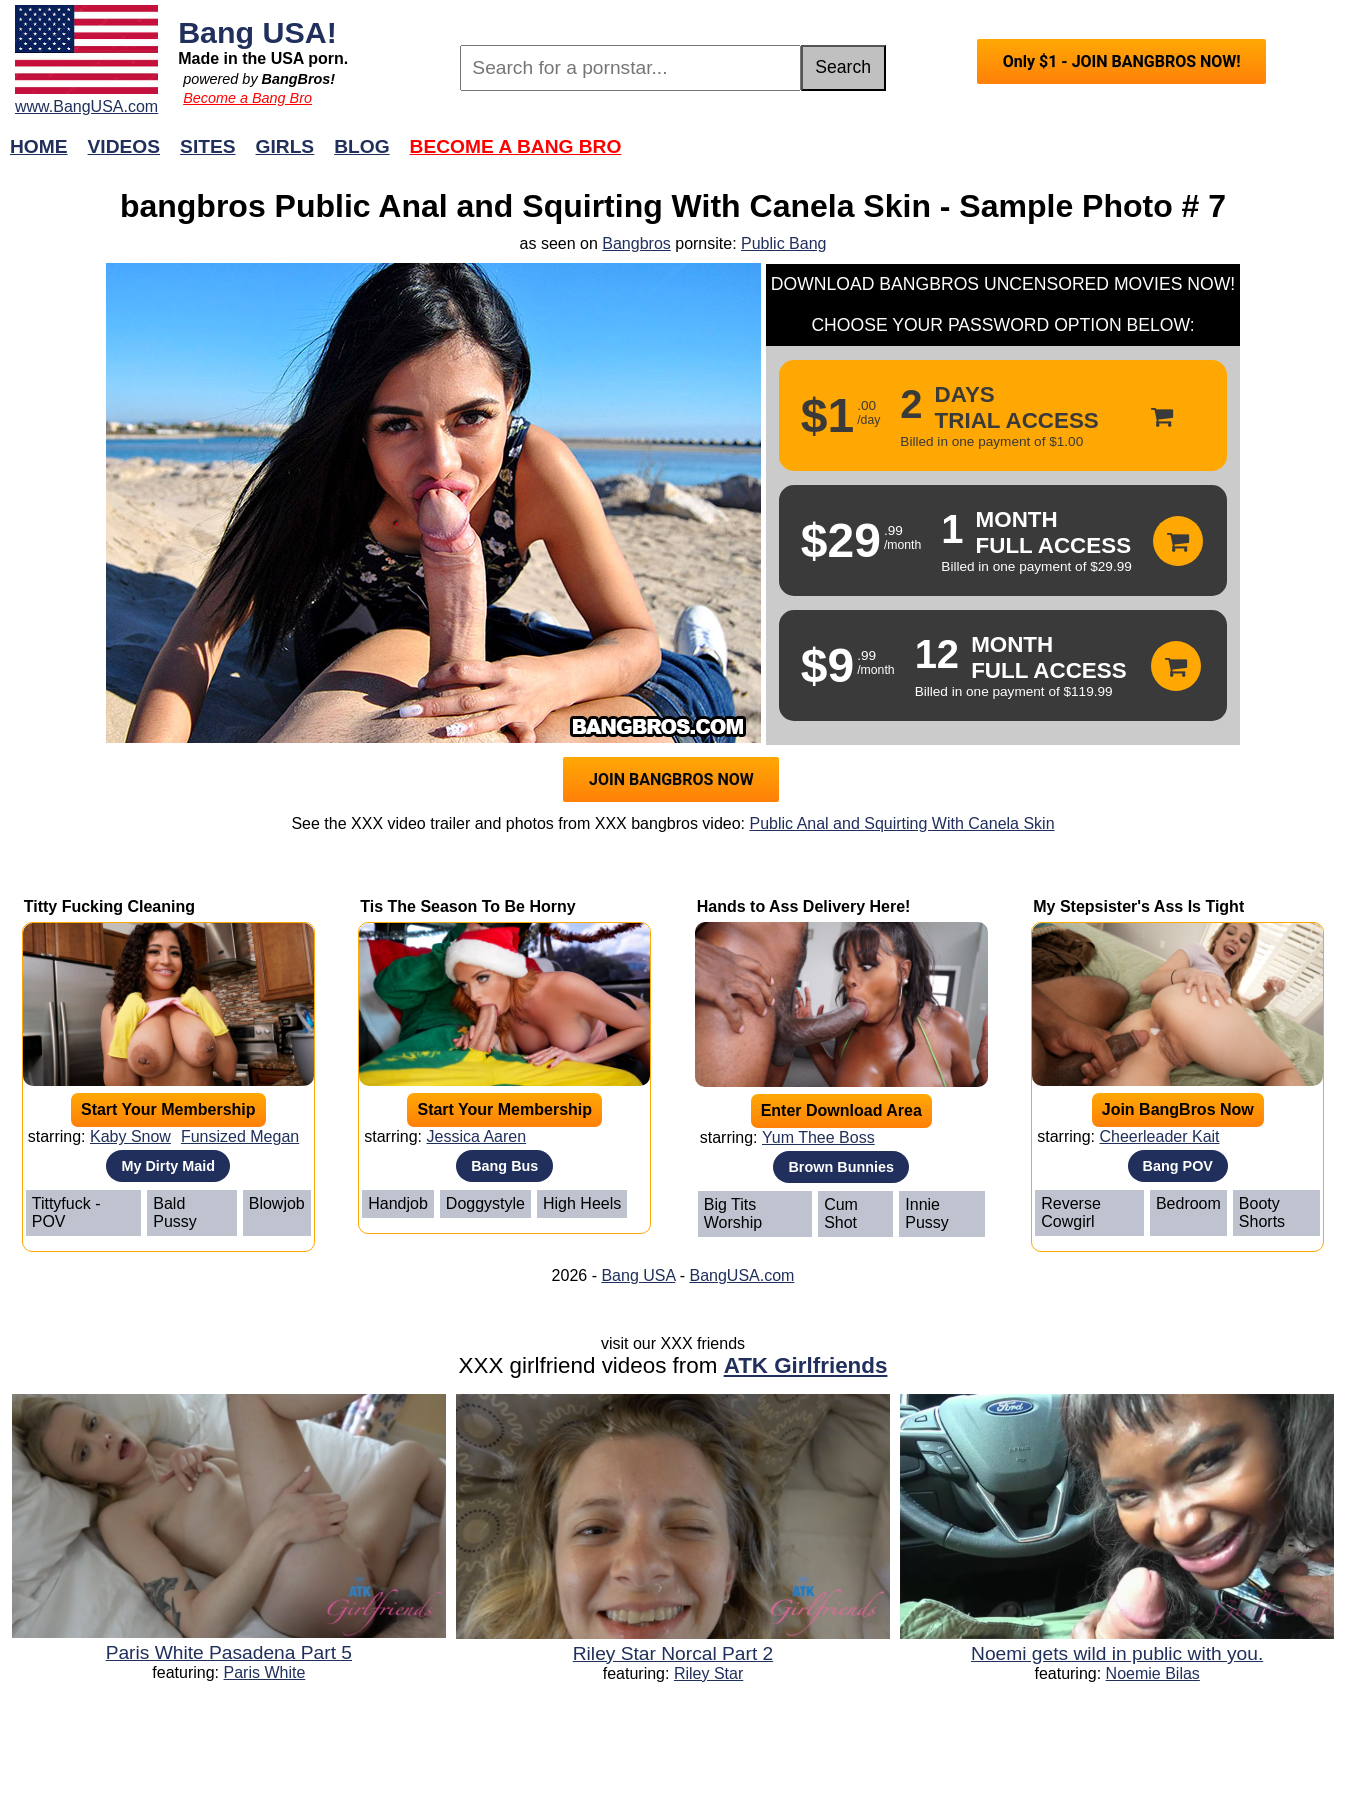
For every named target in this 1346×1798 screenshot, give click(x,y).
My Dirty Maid (168, 1166)
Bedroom (1188, 1203)
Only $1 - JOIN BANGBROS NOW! (1122, 61)
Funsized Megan (240, 1136)
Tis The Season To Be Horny (467, 906)
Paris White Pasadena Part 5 (229, 1652)
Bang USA (638, 1275)
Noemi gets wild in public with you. (1117, 1653)
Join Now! (988, 156)
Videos (124, 146)
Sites (207, 146)
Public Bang (783, 243)
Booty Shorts (1262, 1212)
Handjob (398, 1203)
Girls (285, 146)
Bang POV (1178, 1166)
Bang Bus (504, 1166)
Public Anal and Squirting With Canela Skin (901, 823)
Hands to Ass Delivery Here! (804, 906)
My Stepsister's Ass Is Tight (1138, 906)
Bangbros (636, 243)
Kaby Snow (130, 1136)
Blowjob (277, 1203)
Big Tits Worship (733, 1213)
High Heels (582, 1203)
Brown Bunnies (841, 1167)
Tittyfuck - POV (66, 1212)
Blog (361, 146)
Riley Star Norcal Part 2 (673, 1653)
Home (39, 146)
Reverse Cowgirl (1071, 1212)
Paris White (265, 1672)
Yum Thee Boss (818, 1137)
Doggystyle (485, 1203)
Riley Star (708, 1673)
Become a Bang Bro (247, 98)
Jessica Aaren (476, 1136)
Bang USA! (257, 32)
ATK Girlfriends (806, 1365)
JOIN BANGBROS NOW (671, 779)
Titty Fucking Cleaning (109, 906)
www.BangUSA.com (86, 106)
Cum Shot (841, 1213)
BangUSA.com (741, 1275)
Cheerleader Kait (1159, 1136)
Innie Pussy (927, 1213)
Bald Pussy (175, 1212)
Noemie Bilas (1153, 1673)
